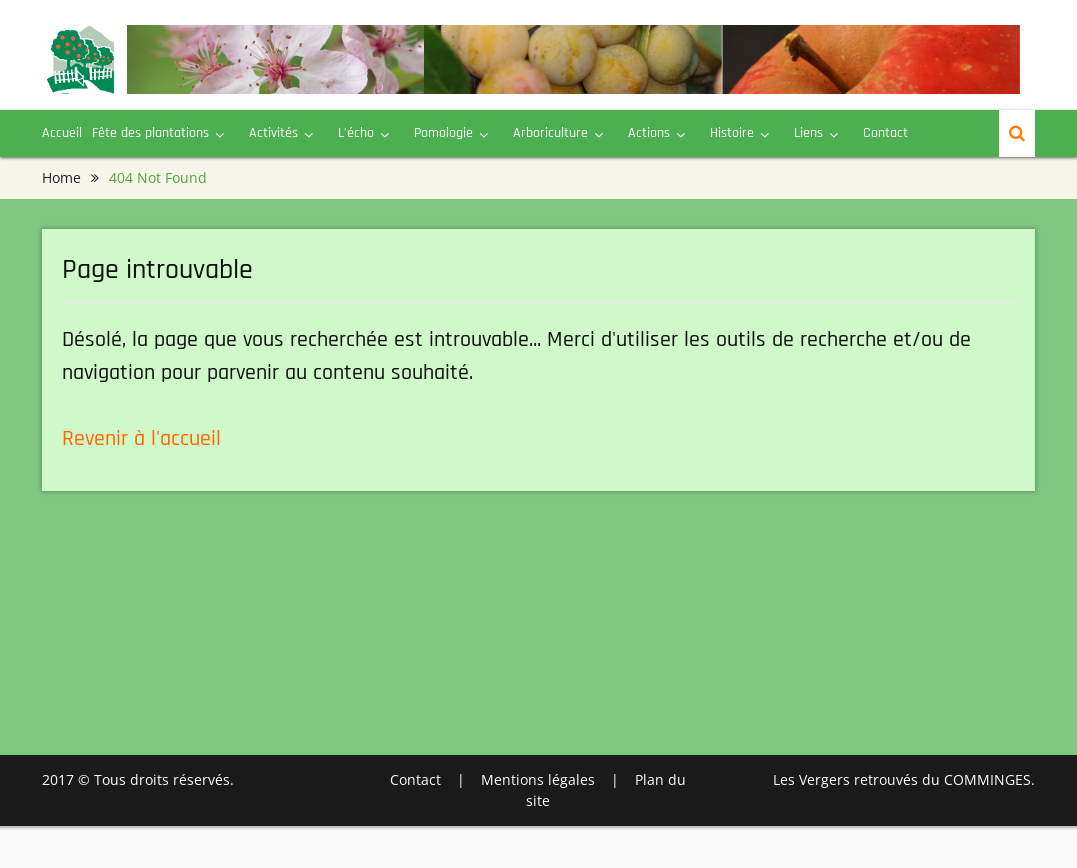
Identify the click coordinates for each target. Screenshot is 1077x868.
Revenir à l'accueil (141, 439)
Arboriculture (550, 133)
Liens (808, 133)
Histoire (732, 133)
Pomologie (443, 133)
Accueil (62, 133)
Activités (273, 133)
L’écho (356, 133)
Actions (649, 133)
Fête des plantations (150, 133)
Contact (885, 133)
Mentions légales (538, 779)
